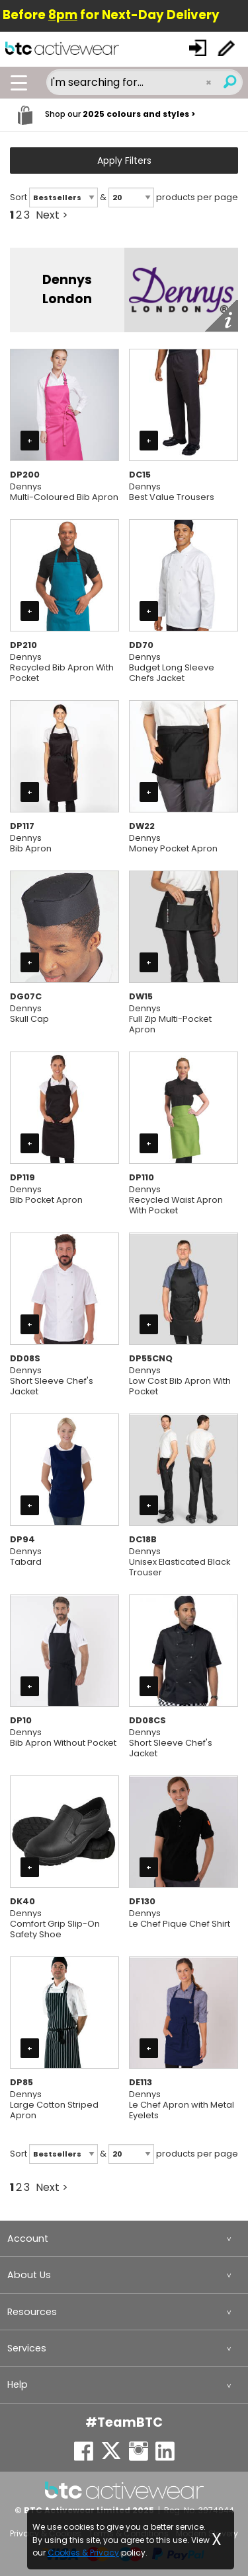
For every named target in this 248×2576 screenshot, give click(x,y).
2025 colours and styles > (139, 114)
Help (17, 2384)
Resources (32, 2311)
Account (27, 2238)
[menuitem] (124, 2239)
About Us (29, 2274)
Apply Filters (124, 160)
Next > (52, 215)
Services (26, 2348)
